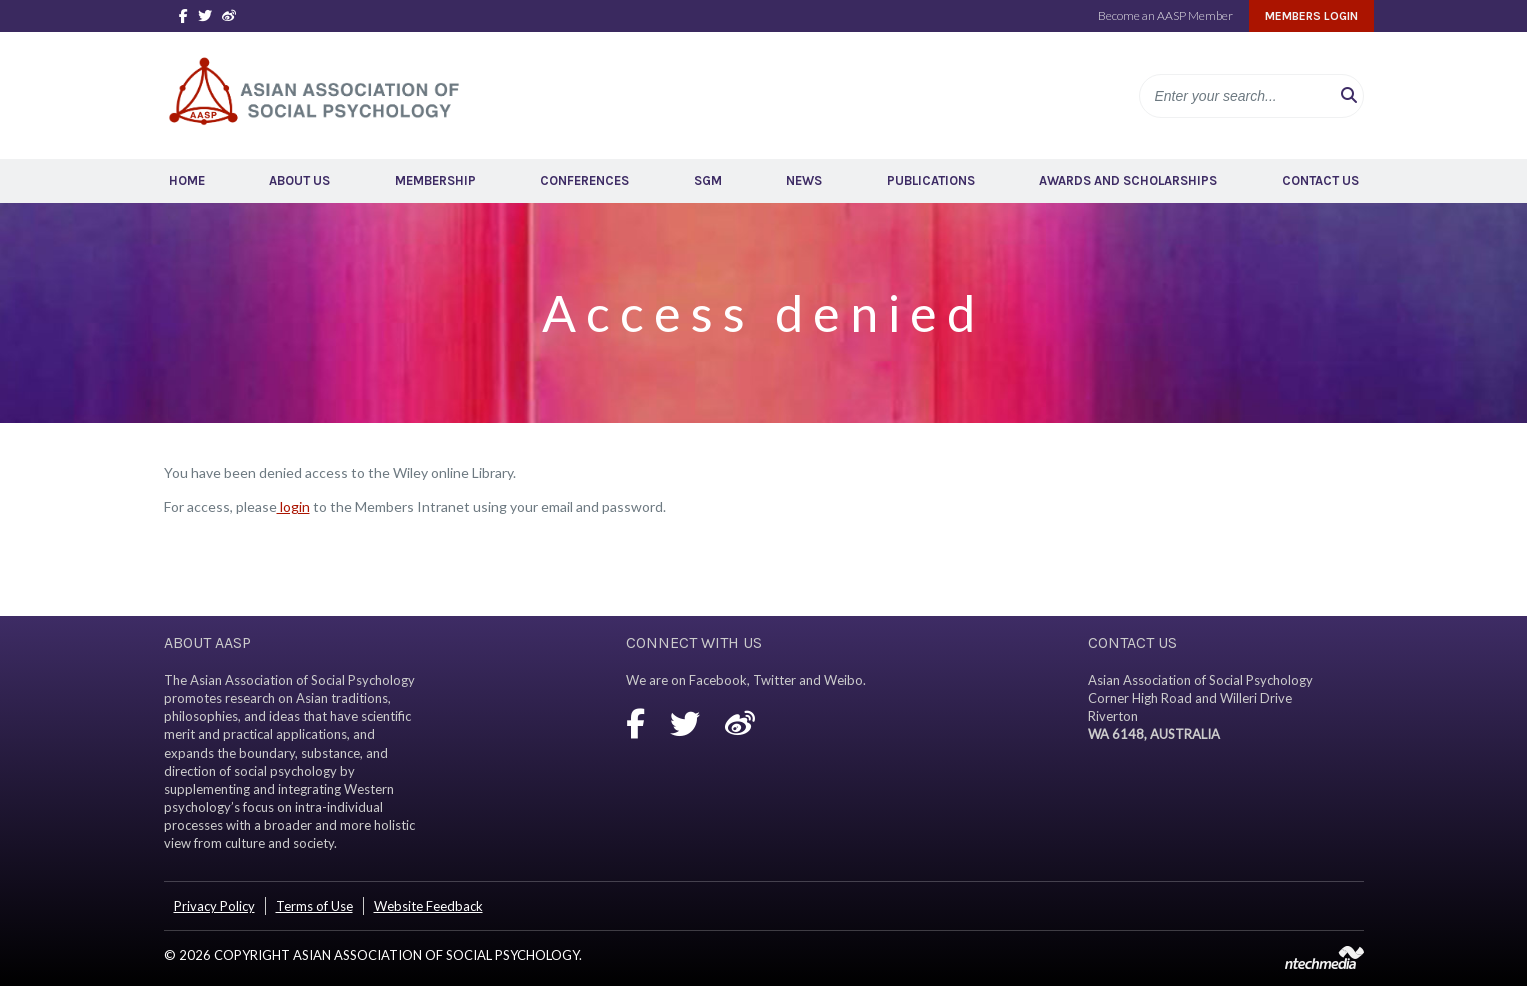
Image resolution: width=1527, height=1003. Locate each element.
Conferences (584, 180)
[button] (1349, 96)
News (804, 180)
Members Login (1311, 16)
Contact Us (1320, 180)
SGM (708, 180)
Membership (435, 180)
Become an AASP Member (1165, 15)
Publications (931, 180)
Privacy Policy (214, 906)
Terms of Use (314, 906)
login (293, 506)
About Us (299, 180)
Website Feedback (428, 906)
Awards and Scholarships (1128, 180)
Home (187, 180)
